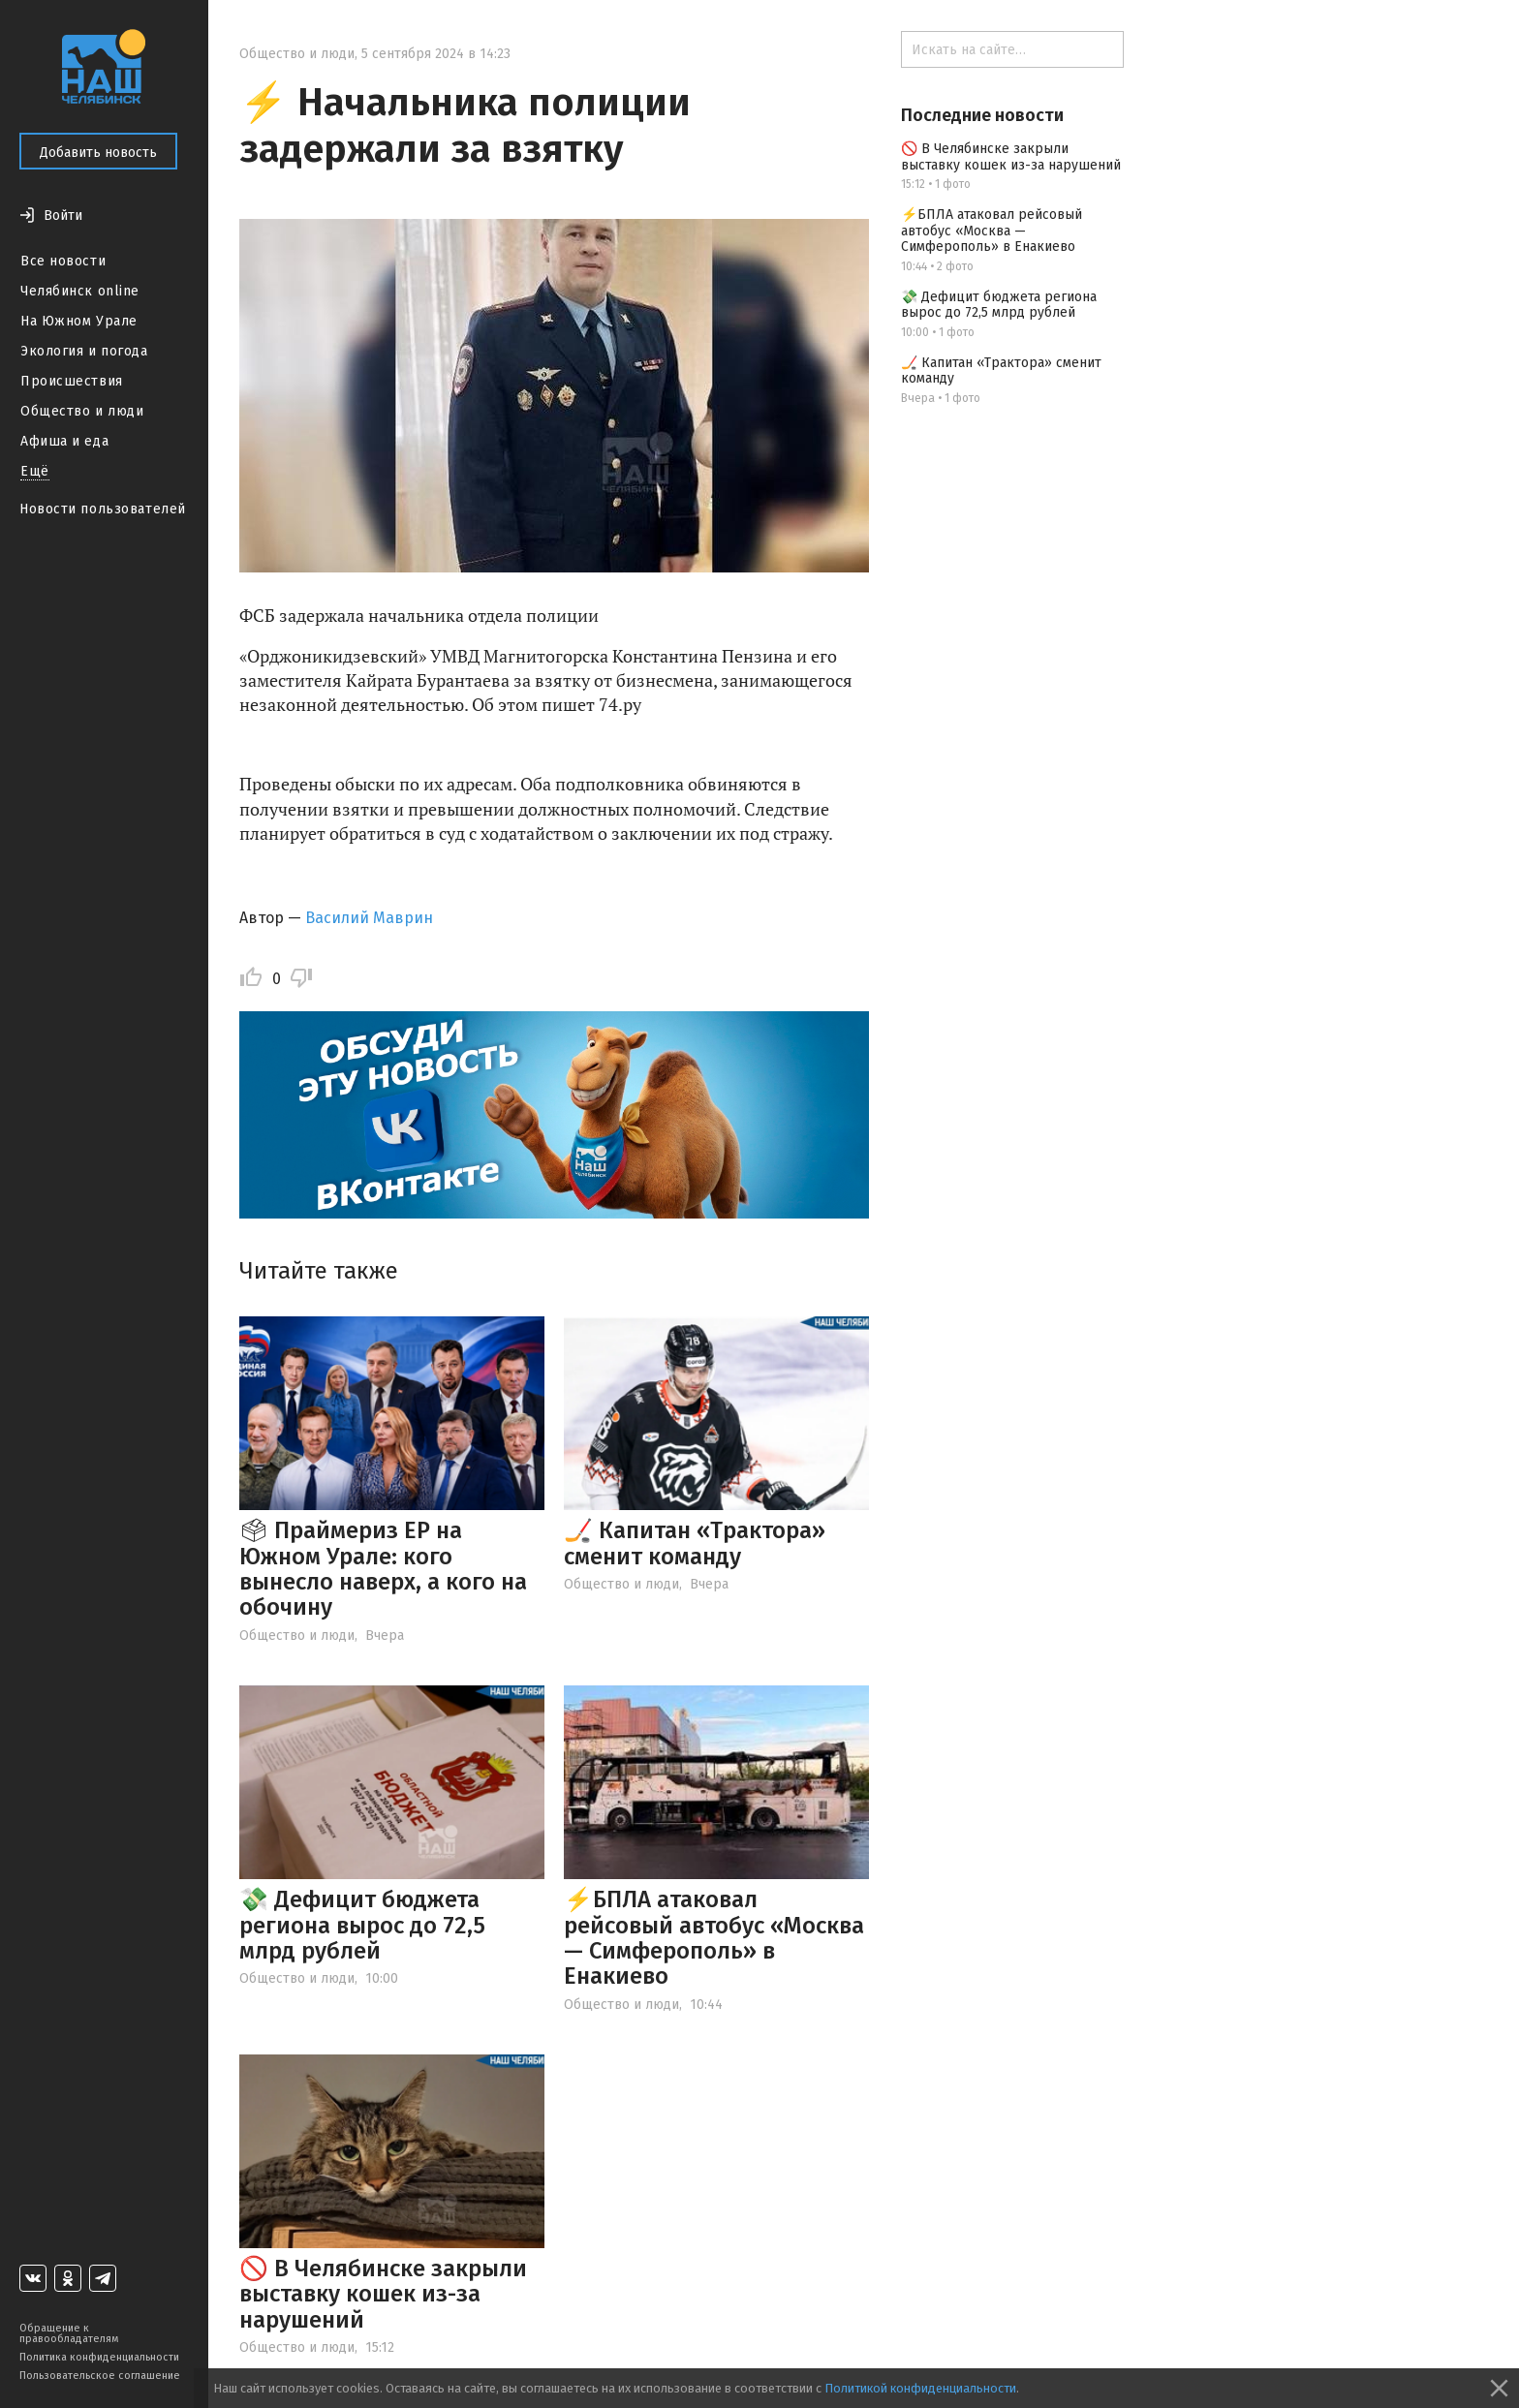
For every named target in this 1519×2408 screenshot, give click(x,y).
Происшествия (71, 381)
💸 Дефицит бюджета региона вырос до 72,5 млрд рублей (362, 1925)
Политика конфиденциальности (99, 2357)
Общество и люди (81, 411)
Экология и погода (84, 351)
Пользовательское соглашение (99, 2375)
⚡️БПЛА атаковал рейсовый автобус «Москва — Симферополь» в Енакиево (714, 1938)
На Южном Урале (79, 321)
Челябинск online (80, 291)
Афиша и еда (64, 441)
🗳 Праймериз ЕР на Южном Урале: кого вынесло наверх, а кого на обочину (383, 1569)
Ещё (34, 471)
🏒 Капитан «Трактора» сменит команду (694, 1543)
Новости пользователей (102, 509)
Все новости (63, 261)
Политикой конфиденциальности (920, 2388)
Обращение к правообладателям (68, 2333)
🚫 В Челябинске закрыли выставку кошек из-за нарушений (383, 2294)
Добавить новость (98, 152)
